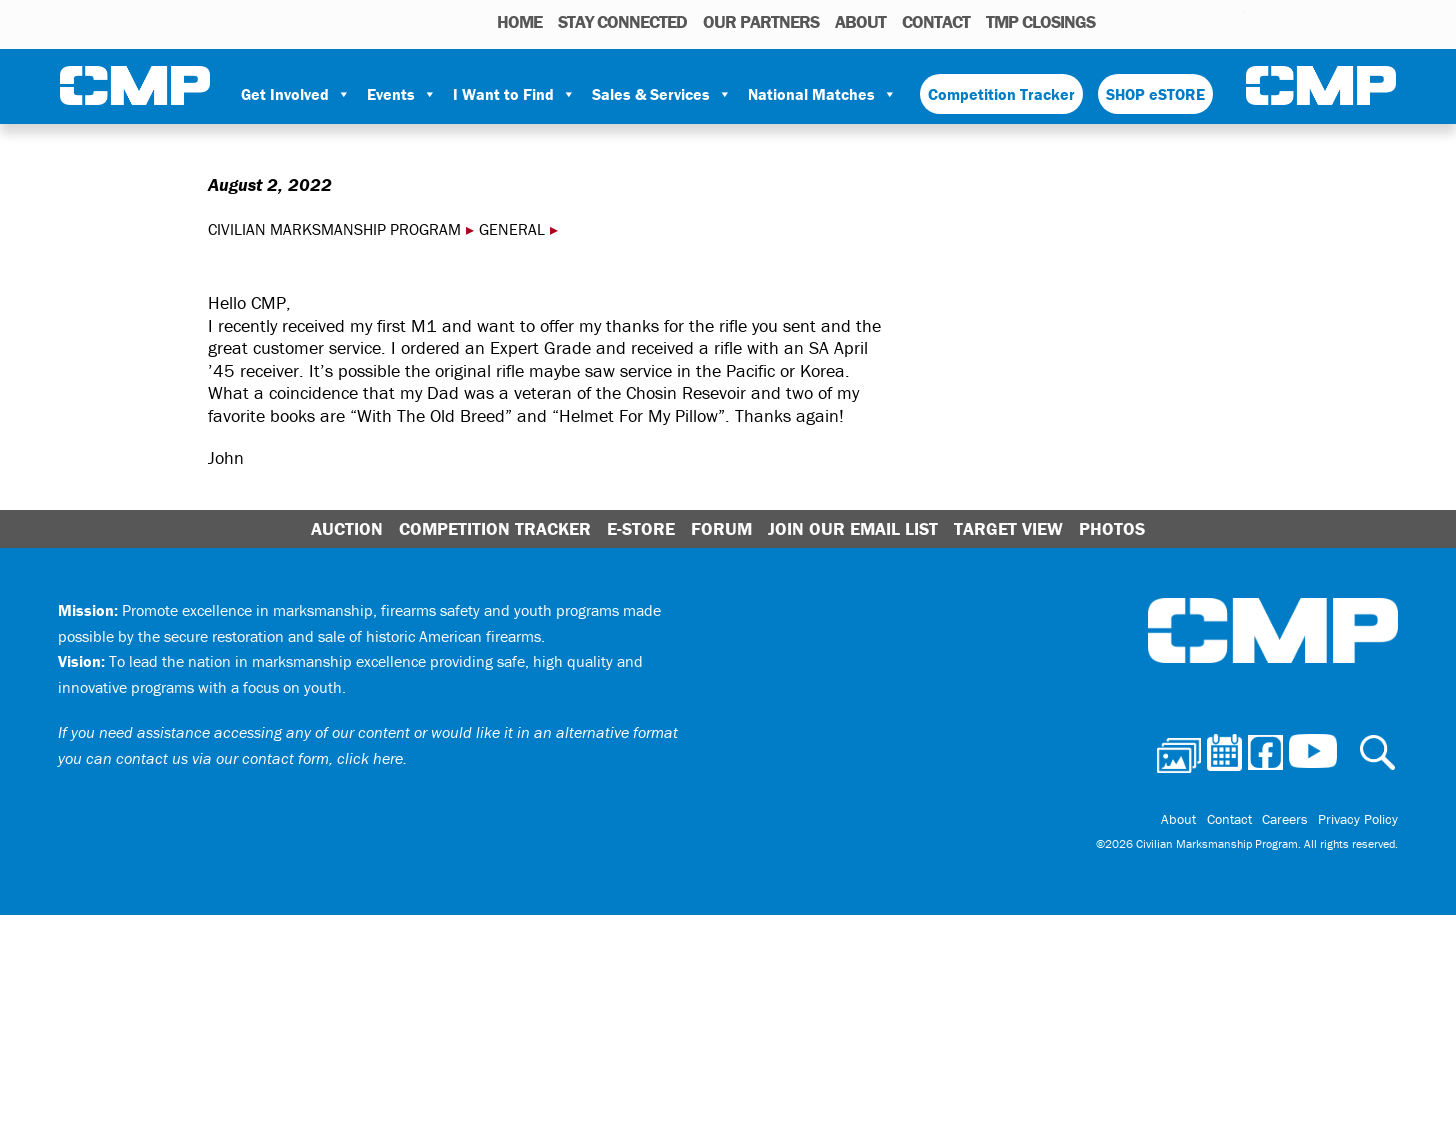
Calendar (1149, 21)
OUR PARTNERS (761, 21)
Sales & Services (662, 94)
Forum (721, 528)
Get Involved (296, 94)
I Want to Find (514, 94)
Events (402, 94)
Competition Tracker (1001, 94)
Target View (1008, 528)
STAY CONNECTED (622, 21)
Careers (1285, 819)
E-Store (641, 528)
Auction (347, 528)
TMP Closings (1040, 21)
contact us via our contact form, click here (259, 758)
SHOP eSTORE (1155, 94)
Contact (936, 21)
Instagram (1204, 21)
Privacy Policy (1358, 819)
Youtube (1232, 21)
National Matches (822, 94)
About (860, 21)
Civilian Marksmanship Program (135, 86)
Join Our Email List (853, 528)
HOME (519, 21)
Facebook (1178, 21)
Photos (1118, 21)
